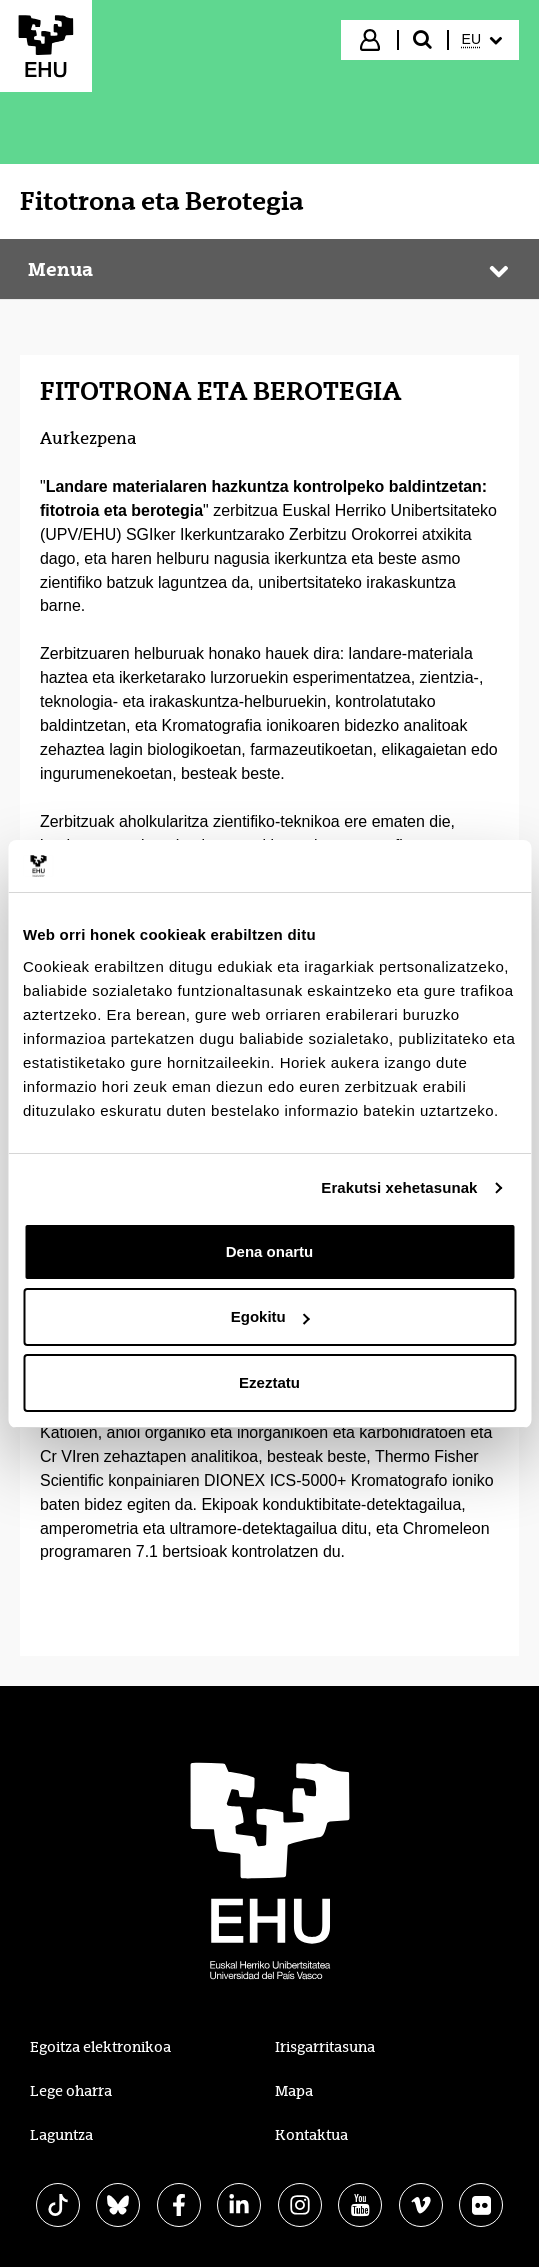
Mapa (294, 2091)
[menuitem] (482, 40)
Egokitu (270, 1316)
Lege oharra (71, 2091)
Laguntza (61, 2135)
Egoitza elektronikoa (100, 2047)
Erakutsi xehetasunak (399, 1187)
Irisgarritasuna (325, 2047)
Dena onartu (270, 1251)
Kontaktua (311, 2135)
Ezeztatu (269, 1382)
